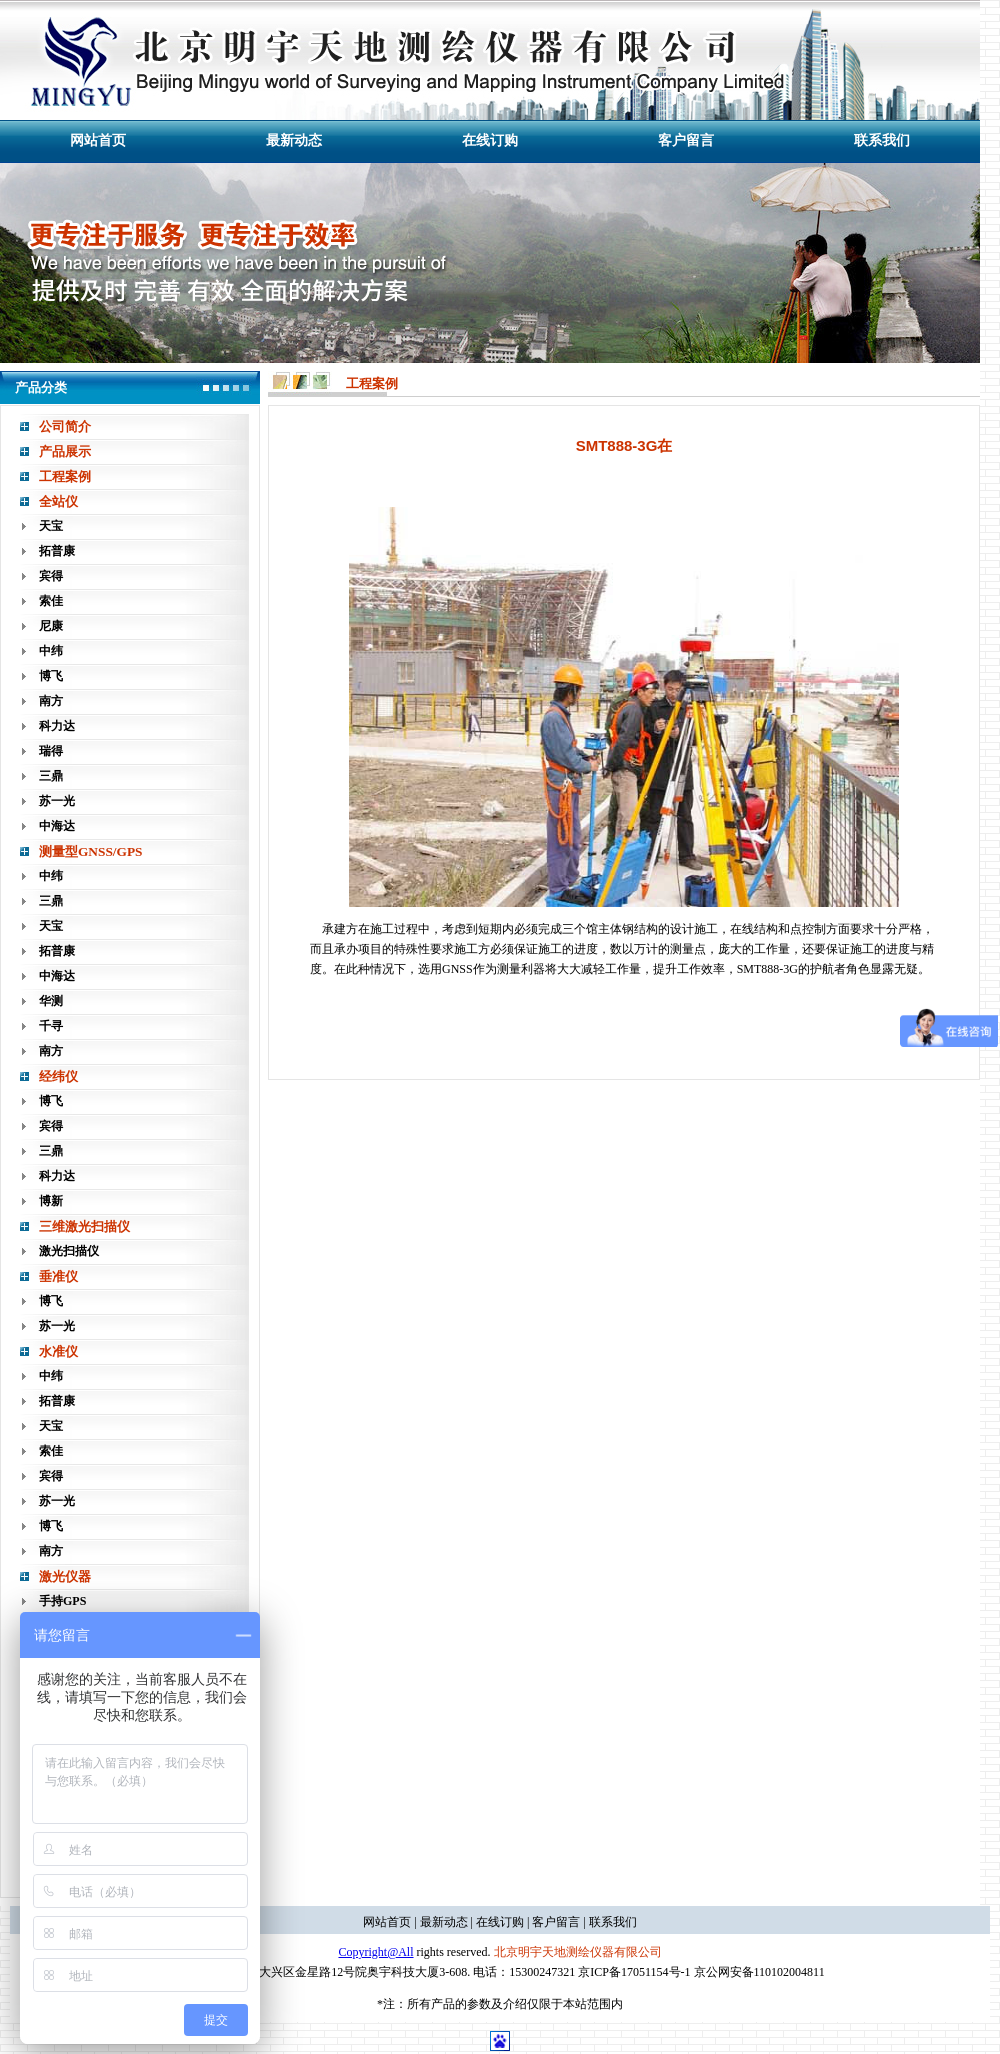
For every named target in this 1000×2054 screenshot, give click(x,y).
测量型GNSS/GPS (90, 851)
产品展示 (65, 451)
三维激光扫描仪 (84, 1226)
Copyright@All (375, 1952)
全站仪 (58, 501)
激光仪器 (65, 1576)
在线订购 (490, 140)
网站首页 (98, 140)
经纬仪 (58, 1076)
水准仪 (58, 1351)
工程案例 (65, 476)
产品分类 (41, 387)
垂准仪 (58, 1276)
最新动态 (294, 140)
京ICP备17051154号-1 (634, 1972)
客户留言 (686, 140)
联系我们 (882, 140)
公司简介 (65, 426)
